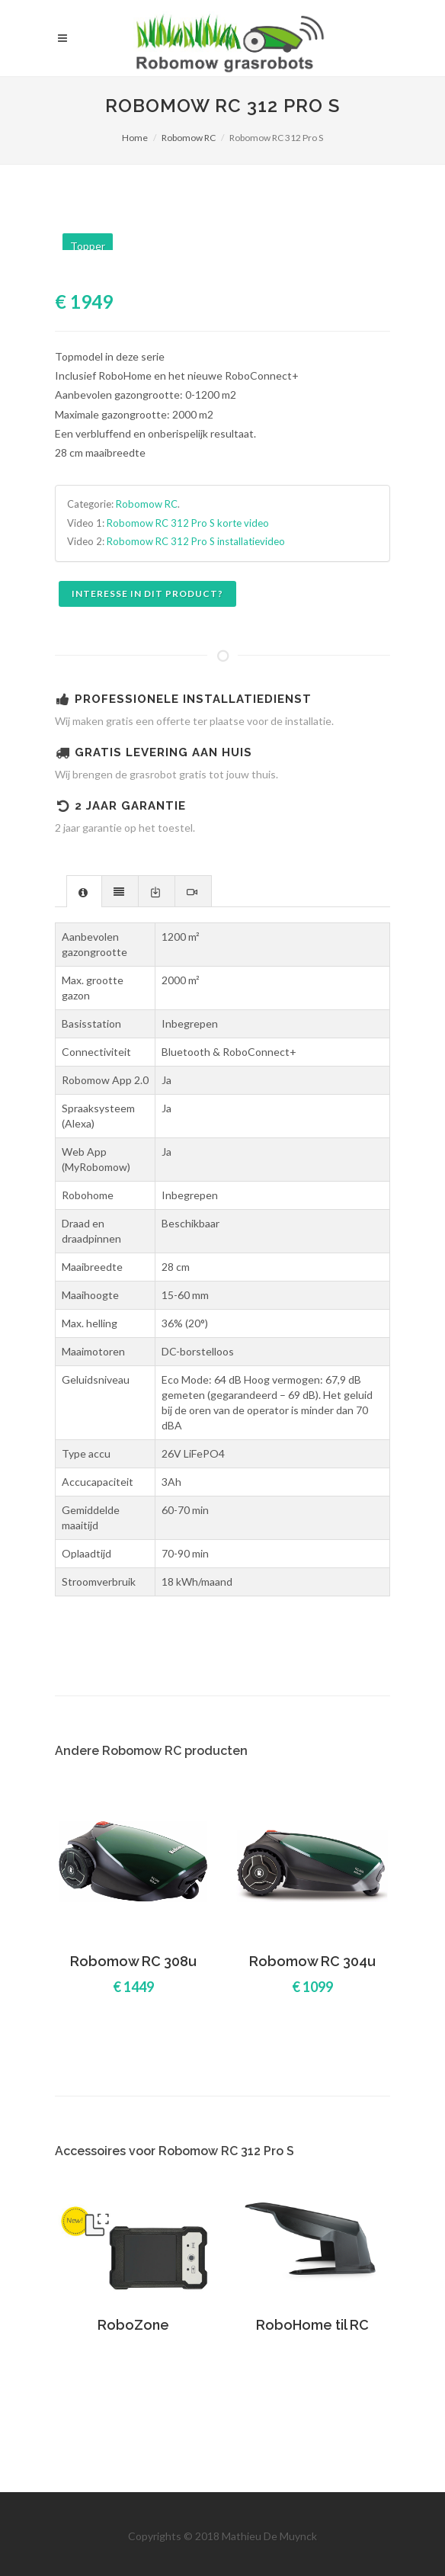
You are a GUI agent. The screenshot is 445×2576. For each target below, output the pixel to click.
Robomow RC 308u (133, 1961)
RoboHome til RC (312, 2325)
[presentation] (84, 892)
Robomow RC (189, 137)
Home (135, 137)
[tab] (84, 890)
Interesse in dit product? (147, 593)
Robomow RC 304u (312, 1961)
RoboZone (133, 2325)
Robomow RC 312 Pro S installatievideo (196, 541)
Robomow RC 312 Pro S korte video (188, 523)
